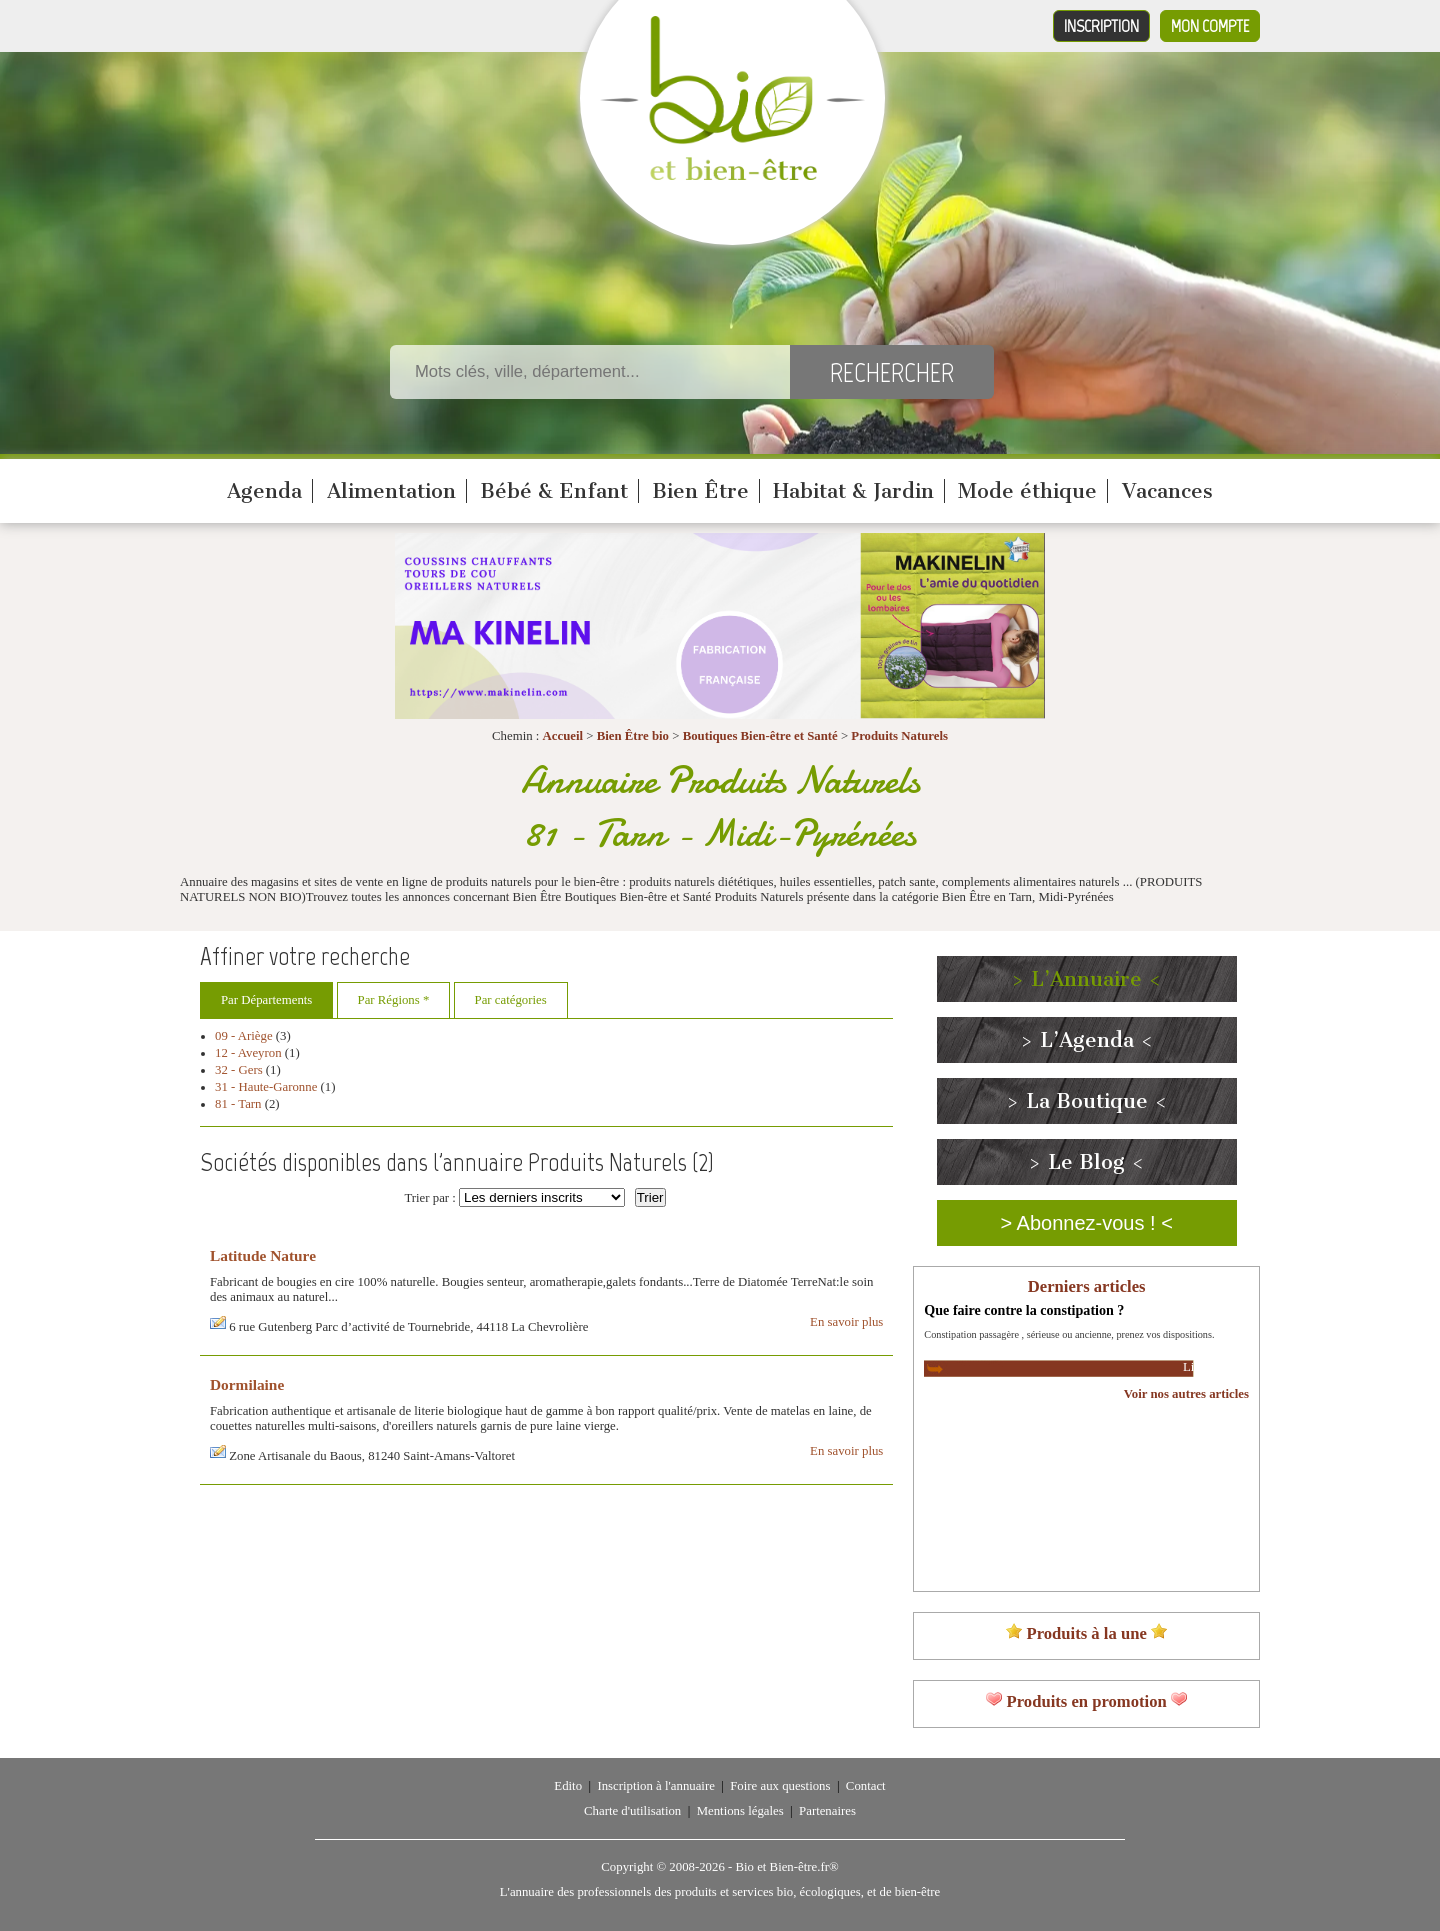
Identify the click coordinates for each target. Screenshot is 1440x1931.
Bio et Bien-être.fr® (786, 1867)
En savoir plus (846, 1322)
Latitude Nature (263, 1255)
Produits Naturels (899, 736)
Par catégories (511, 1000)
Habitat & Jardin (853, 491)
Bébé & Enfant (554, 491)
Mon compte (1210, 26)
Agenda (264, 491)
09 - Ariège (244, 1036)
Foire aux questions (780, 1786)
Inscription (1101, 26)
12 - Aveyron (248, 1053)
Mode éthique (1027, 491)
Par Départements (266, 1000)
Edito (568, 1786)
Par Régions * (394, 1000)
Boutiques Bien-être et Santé (760, 736)
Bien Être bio (633, 736)
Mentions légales (740, 1811)
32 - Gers (239, 1070)
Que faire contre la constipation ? (1024, 1310)
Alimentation (391, 491)
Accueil (563, 736)
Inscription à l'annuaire (655, 1786)
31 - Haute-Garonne (266, 1087)
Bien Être (700, 491)
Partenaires (827, 1811)
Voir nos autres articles (1186, 1394)
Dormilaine (247, 1384)
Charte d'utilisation (632, 1811)
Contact (866, 1786)
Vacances (1167, 491)
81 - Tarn (238, 1104)
